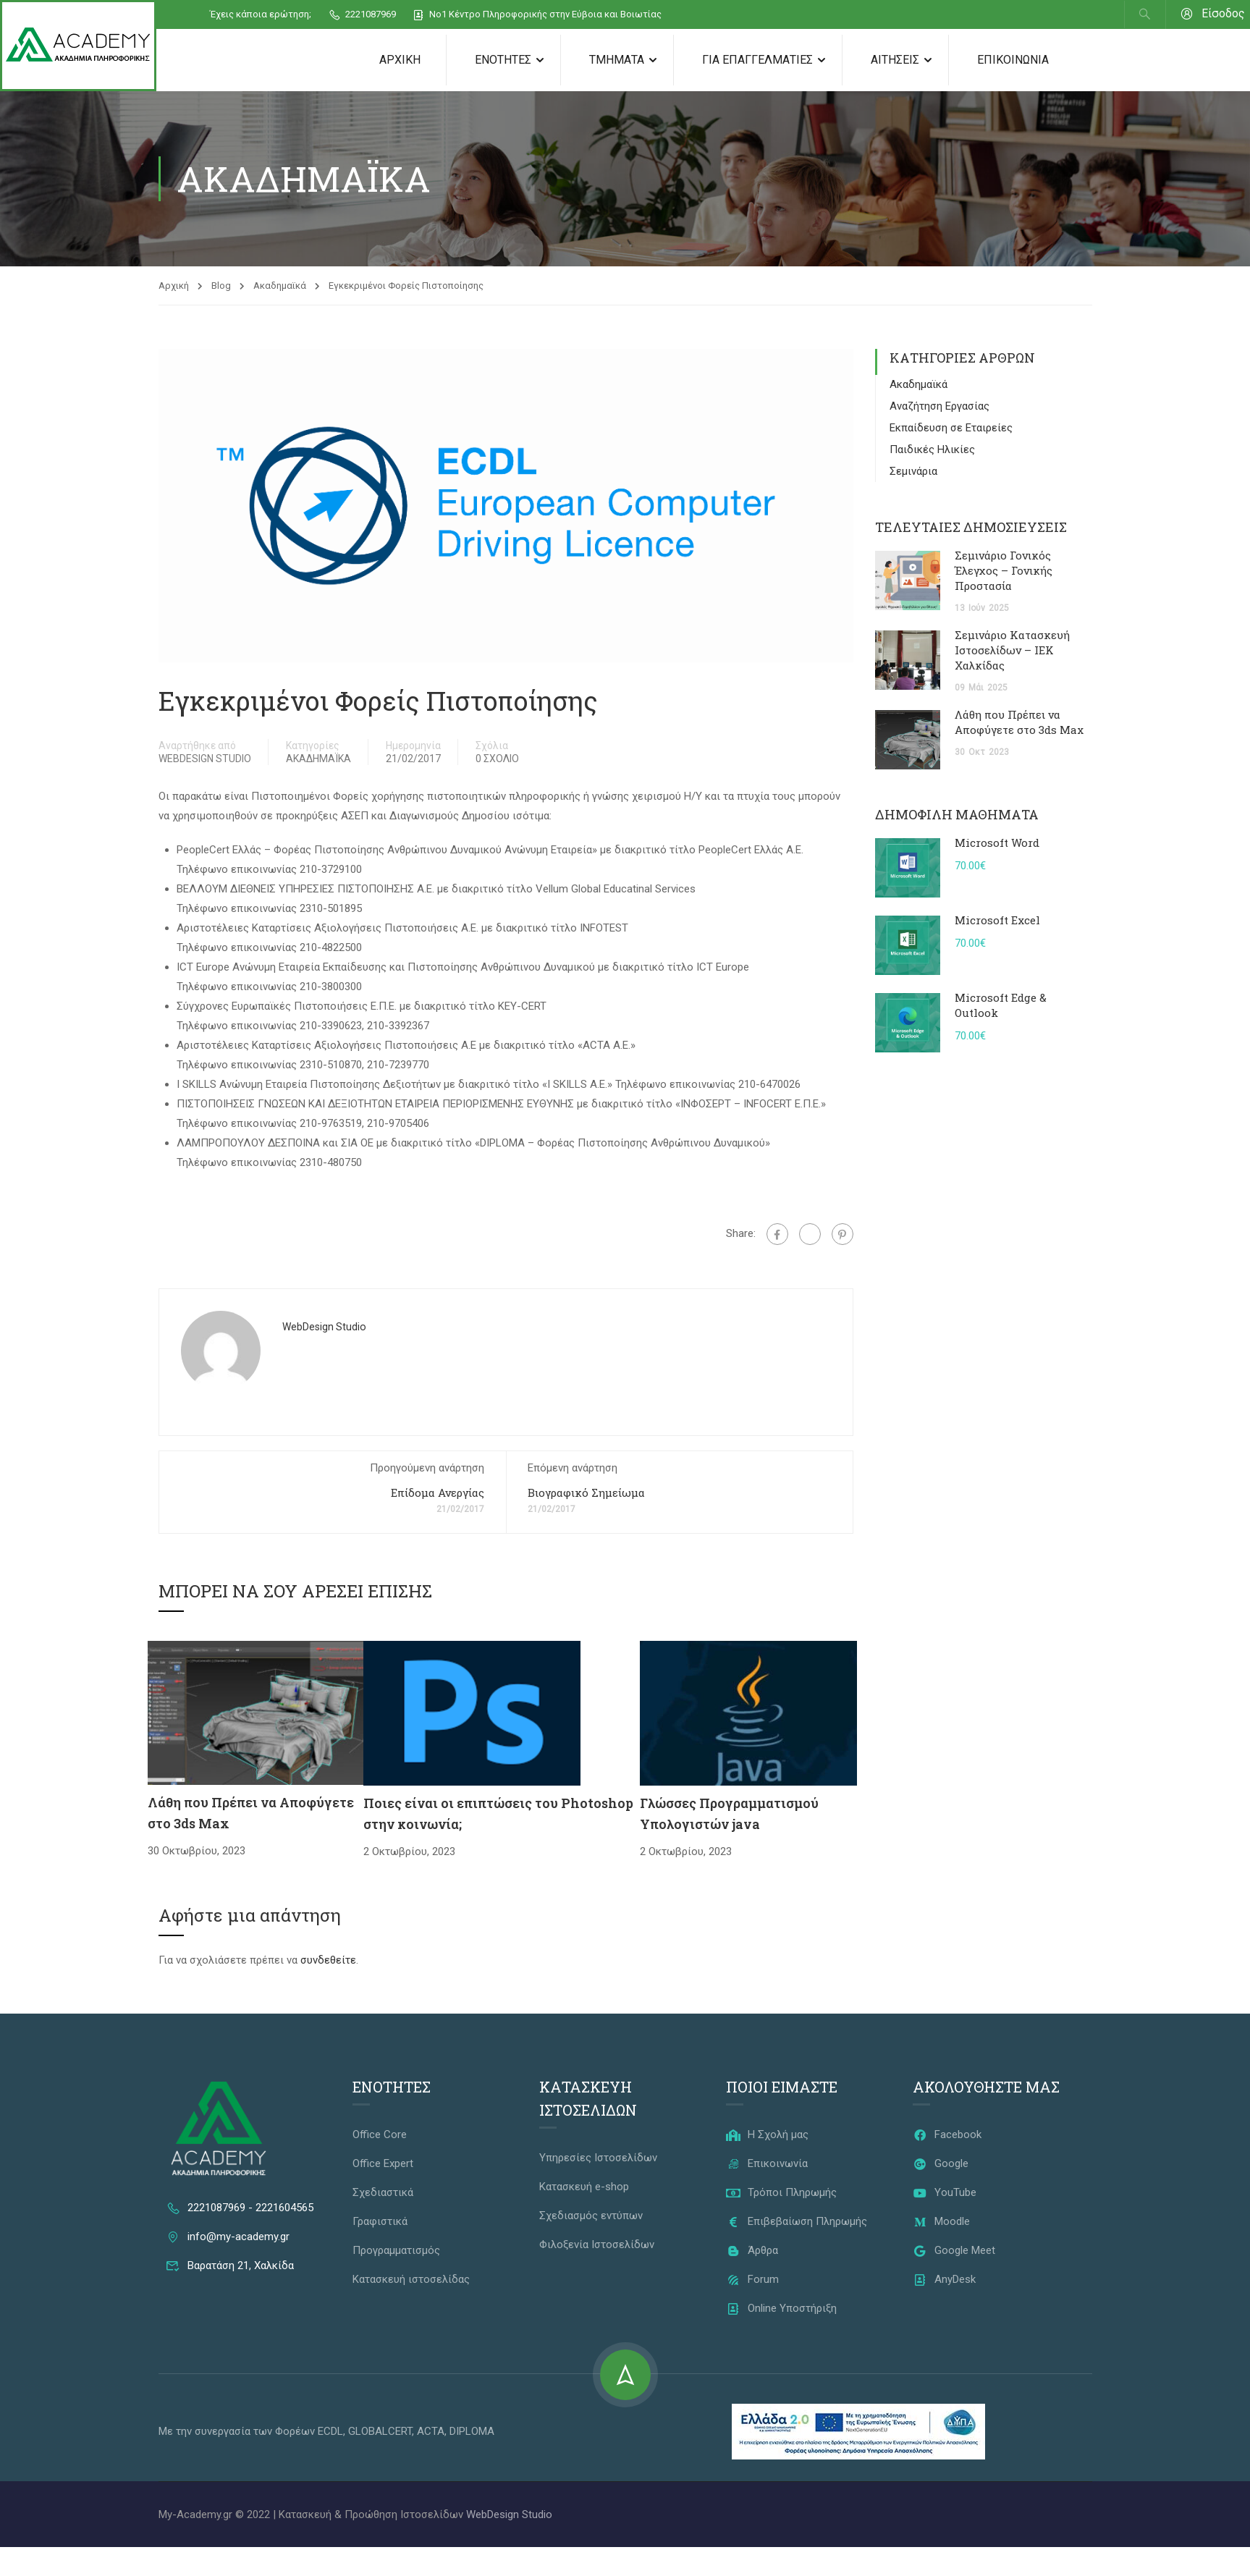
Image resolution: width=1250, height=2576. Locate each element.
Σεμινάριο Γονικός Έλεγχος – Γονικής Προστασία (1003, 571)
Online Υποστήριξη (781, 2308)
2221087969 (362, 14)
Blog (221, 286)
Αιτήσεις (895, 60)
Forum (752, 2279)
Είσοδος (1213, 14)
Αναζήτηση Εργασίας (939, 406)
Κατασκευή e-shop (584, 2187)
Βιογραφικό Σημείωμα (586, 1493)
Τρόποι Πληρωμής (781, 2193)
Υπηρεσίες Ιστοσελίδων (598, 2158)
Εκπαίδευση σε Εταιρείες (951, 428)
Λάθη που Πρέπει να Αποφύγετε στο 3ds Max (1019, 723)
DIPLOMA (471, 2431)
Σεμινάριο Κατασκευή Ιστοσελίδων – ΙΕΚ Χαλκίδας (1012, 650)
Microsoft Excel (997, 920)
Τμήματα (616, 60)
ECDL (330, 2431)
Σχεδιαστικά (382, 2193)
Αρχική (400, 60)
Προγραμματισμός (396, 2251)
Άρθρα (752, 2251)
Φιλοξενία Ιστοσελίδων (596, 2245)
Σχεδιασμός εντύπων (591, 2216)
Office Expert (382, 2164)
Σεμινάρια (913, 471)
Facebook (947, 2135)
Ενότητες (503, 60)
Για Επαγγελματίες (757, 60)
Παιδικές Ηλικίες (932, 450)
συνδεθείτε (328, 1960)
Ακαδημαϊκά (279, 286)
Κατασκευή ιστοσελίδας (411, 2279)
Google (940, 2164)
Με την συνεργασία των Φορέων (238, 2431)
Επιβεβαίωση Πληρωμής (796, 2222)
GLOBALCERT (380, 2431)
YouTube (944, 2193)
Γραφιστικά (379, 2222)
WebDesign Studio (205, 759)
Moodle (941, 2222)
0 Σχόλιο (497, 759)
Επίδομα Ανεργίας (437, 1493)
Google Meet (954, 2251)
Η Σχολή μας (767, 2135)
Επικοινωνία (1013, 60)
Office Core (379, 2135)
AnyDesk (944, 2279)
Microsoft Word (997, 843)
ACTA (430, 2431)
